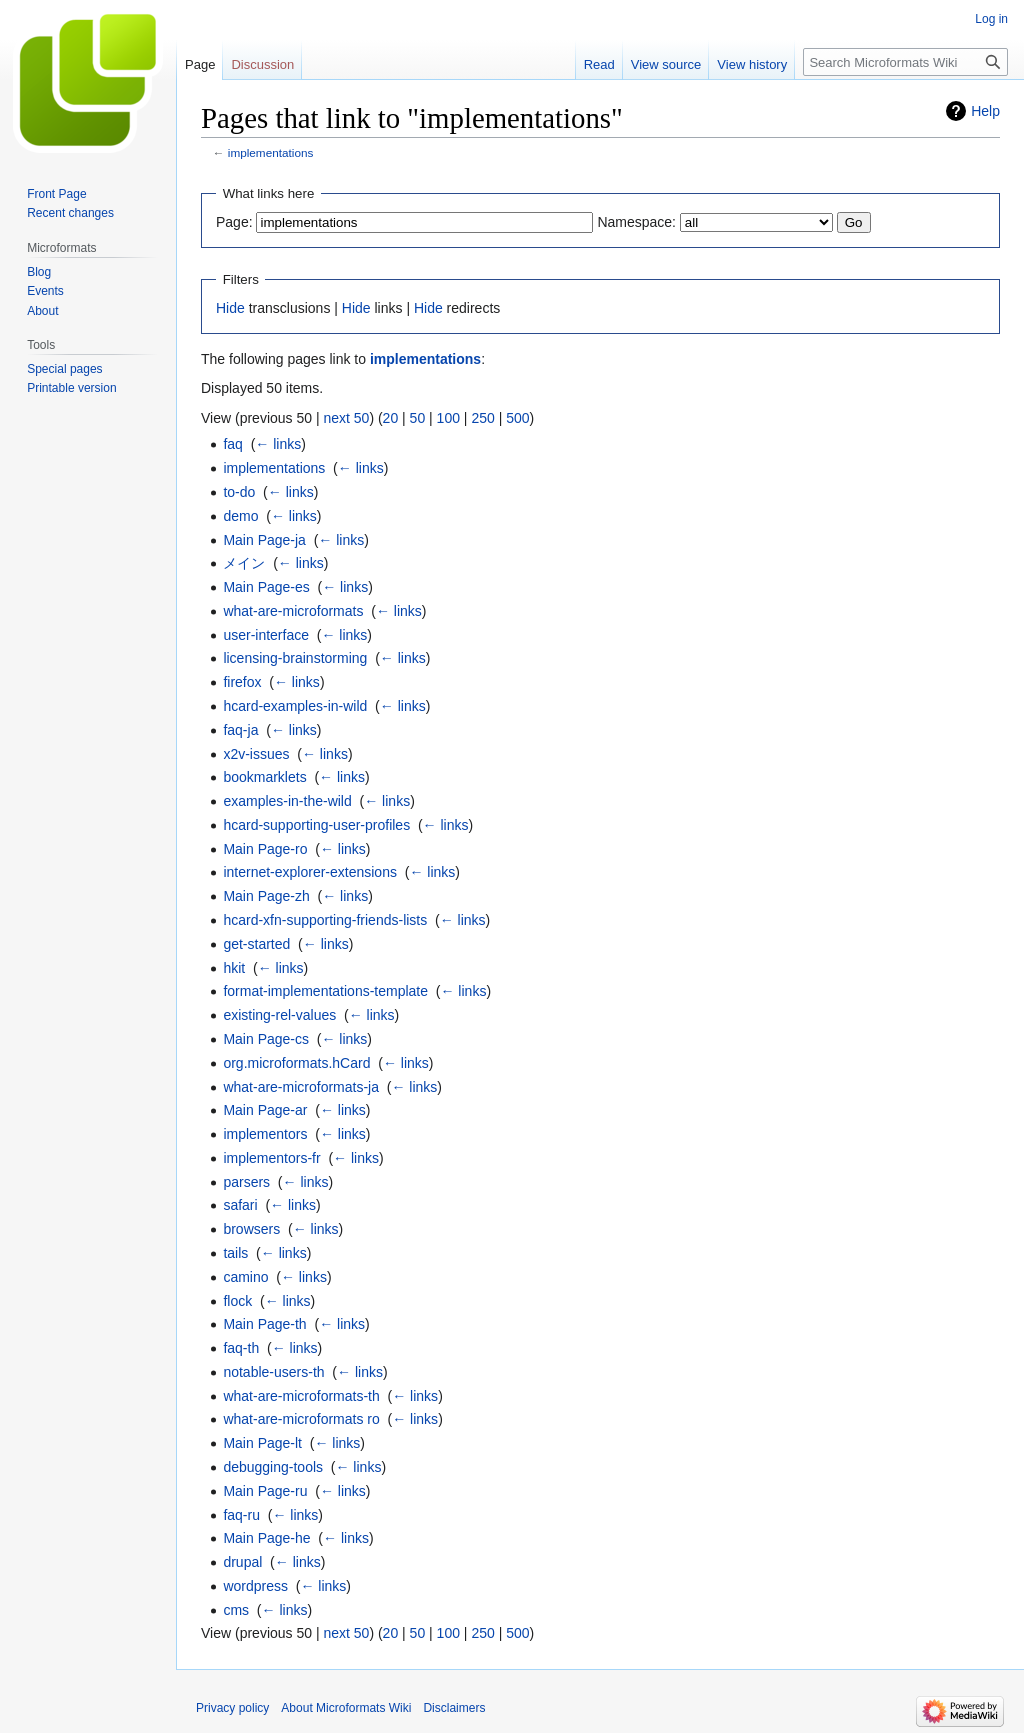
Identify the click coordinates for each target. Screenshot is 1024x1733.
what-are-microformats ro (301, 1419)
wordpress (255, 1586)
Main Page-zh (266, 896)
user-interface (266, 635)
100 (448, 418)
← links (278, 444)
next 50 (346, 418)
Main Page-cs (266, 1039)
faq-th (241, 1348)
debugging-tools (273, 1467)
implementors (265, 1134)
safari (240, 1205)
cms (236, 1610)
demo (240, 516)
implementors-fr (271, 1158)
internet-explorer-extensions (310, 872)
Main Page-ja (264, 540)
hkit (234, 968)
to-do (239, 492)
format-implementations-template (325, 991)
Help (985, 111)
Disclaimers (454, 1708)
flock (237, 1301)
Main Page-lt (262, 1443)
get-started (256, 944)
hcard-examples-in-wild (295, 706)
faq (232, 444)
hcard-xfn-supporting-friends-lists (325, 920)
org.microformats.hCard (296, 1063)
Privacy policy (232, 1708)
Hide (230, 308)
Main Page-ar (265, 1110)
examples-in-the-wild (287, 801)
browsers (251, 1229)
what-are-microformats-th (301, 1396)
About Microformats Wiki (346, 1708)
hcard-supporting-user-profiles (316, 825)
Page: (234, 222)
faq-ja (240, 730)
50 (418, 418)
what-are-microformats (293, 611)
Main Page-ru (265, 1491)
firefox (242, 682)
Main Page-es (266, 587)
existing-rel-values (279, 1015)
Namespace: (636, 222)
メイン (244, 563)
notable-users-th (273, 1372)
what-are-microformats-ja (301, 1087)
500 (517, 418)
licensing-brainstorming (295, 658)
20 (391, 418)
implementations (271, 152)
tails (235, 1253)
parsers (246, 1182)
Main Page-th (264, 1324)
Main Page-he (266, 1538)
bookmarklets (264, 777)
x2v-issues (256, 754)
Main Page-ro (265, 849)
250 (482, 418)
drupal (242, 1562)
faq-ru (241, 1515)
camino (245, 1277)
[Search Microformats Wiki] (905, 62)
